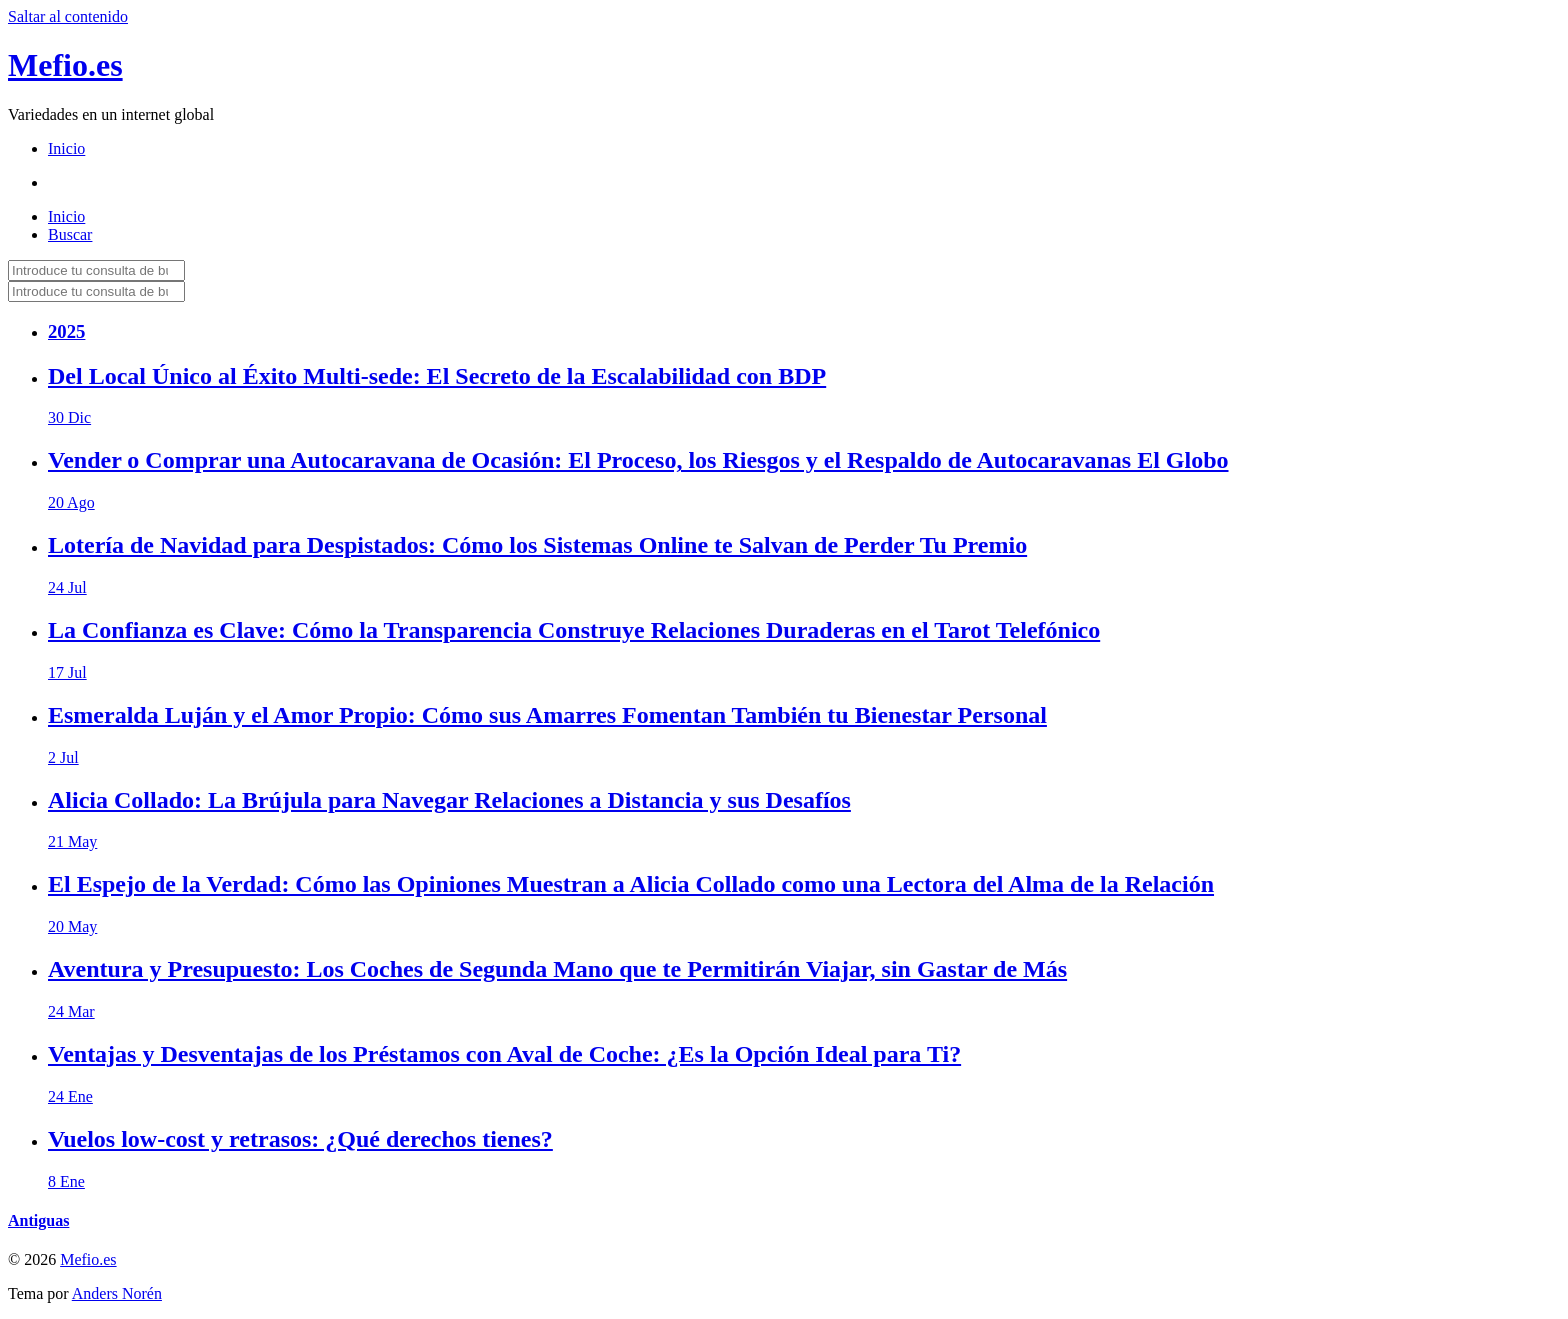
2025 (66, 331)
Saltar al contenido (68, 16)
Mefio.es (65, 65)
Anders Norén (117, 1293)
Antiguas (38, 1220)
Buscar (70, 234)
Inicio (66, 148)
